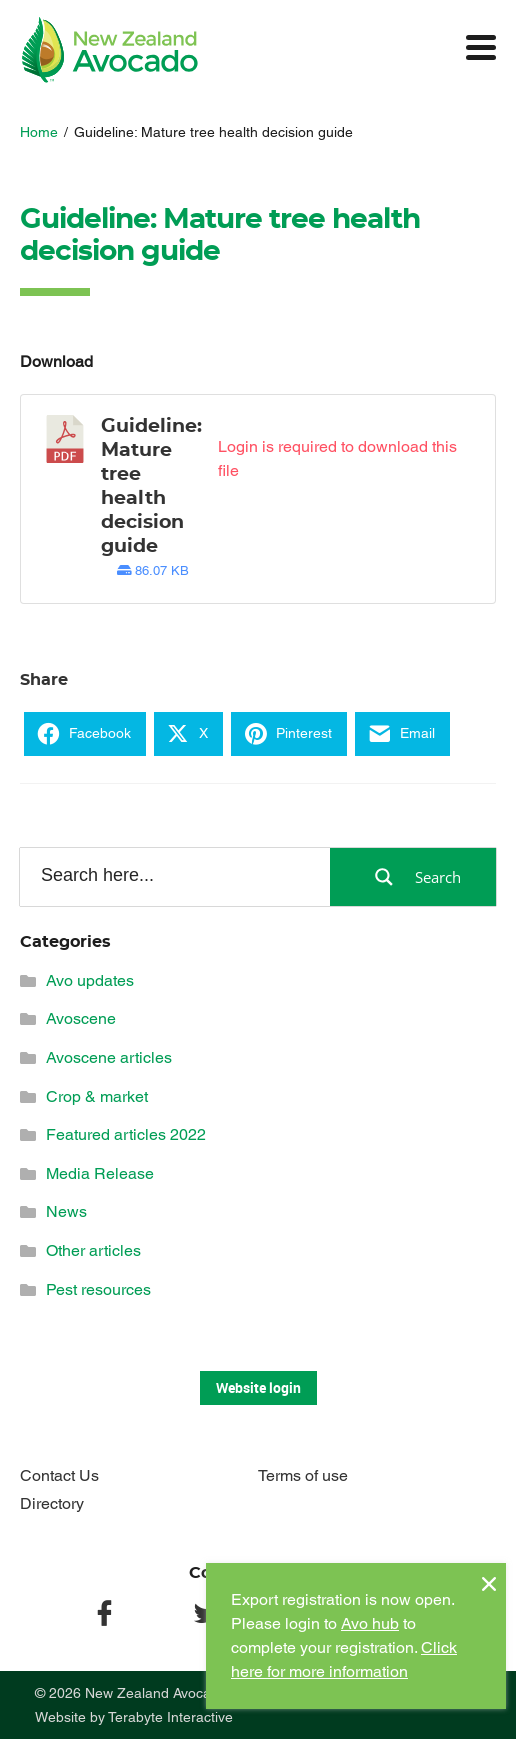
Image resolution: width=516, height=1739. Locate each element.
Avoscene (81, 1018)
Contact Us (59, 1475)
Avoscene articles (109, 1057)
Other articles (93, 1250)
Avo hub (370, 1623)
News (66, 1211)
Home (39, 132)
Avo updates (90, 980)
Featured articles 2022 (126, 1134)
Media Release (100, 1173)
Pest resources (98, 1289)
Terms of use (303, 1475)
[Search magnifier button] (413, 877)
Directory (52, 1503)
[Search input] (173, 876)
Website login (258, 1387)
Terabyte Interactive (170, 1717)
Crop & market (97, 1096)
